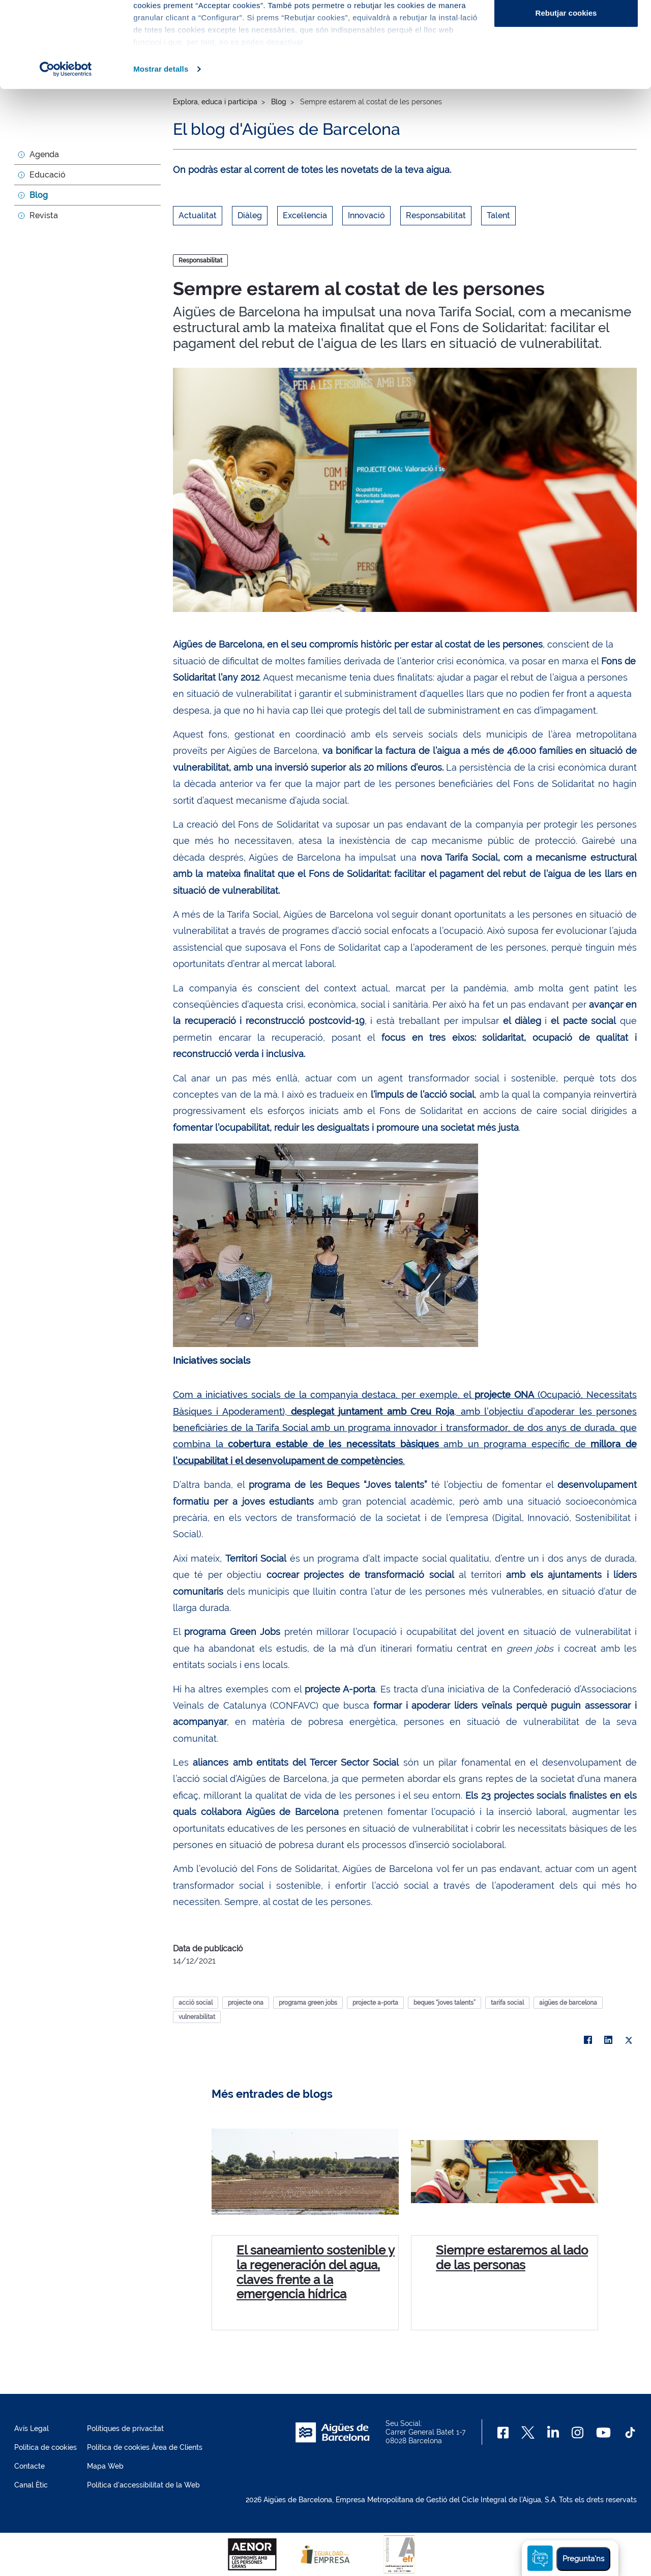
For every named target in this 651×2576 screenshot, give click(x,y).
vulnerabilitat (197, 2017)
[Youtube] (603, 2432)
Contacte (29, 2466)
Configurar (566, 60)
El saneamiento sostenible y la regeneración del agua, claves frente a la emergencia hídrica (315, 2272)
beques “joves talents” (444, 2002)
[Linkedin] (553, 2432)
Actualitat (198, 215)
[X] (628, 2040)
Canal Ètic (31, 2485)
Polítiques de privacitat (125, 2428)
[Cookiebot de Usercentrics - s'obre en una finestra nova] (65, 149)
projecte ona (245, 2002)
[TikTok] (630, 2432)
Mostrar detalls (160, 149)
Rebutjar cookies (566, 93)
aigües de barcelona (568, 2002)
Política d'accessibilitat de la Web (143, 2485)
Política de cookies (45, 2447)
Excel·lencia (305, 215)
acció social (196, 2002)
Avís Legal (31, 2428)
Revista (43, 215)
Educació (47, 175)
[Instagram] (577, 2432)
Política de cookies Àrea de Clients (144, 2447)
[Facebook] (503, 2432)
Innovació (366, 215)
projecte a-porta (375, 2002)
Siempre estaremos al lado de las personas (512, 2257)
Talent (498, 215)
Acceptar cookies (566, 26)
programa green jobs (308, 2002)
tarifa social (507, 2002)
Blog (38, 195)
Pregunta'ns (583, 2558)
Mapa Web (105, 2466)
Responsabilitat (436, 215)
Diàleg (250, 215)
